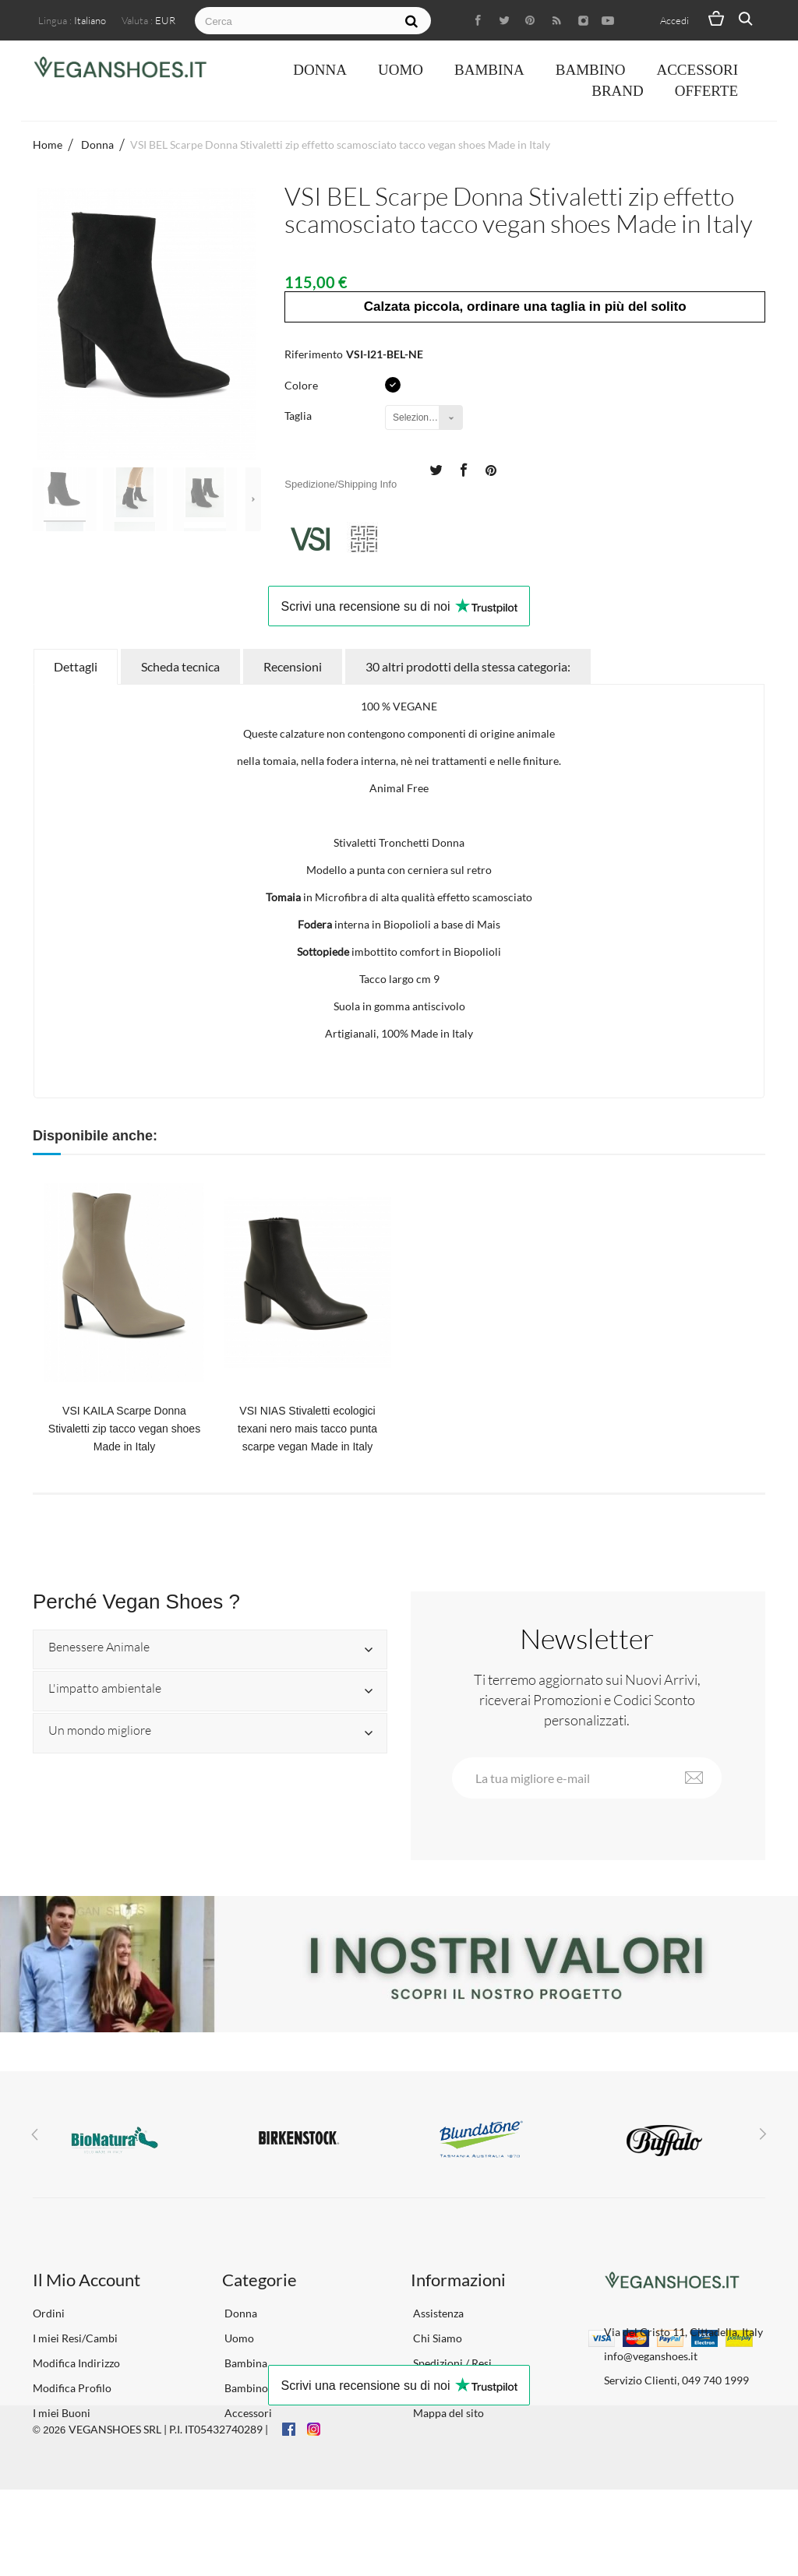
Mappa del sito (447, 2412)
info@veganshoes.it (650, 2356)
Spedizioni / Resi (451, 2363)
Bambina (489, 70)
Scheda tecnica (180, 666)
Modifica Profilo (72, 2388)
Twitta (435, 468)
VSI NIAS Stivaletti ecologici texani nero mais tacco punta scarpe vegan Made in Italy (307, 1428)
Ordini (49, 2313)
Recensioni (292, 666)
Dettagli (75, 666)
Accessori (697, 70)
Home (47, 144)
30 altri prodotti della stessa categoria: (467, 666)
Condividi (462, 468)
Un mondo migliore (99, 1731)
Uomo (400, 70)
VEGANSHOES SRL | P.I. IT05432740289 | (168, 2514)
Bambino (591, 70)
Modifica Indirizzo (76, 2363)
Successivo (253, 499)
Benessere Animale (99, 1647)
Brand (617, 91)
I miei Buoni (61, 2412)
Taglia (299, 415)
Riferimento (313, 354)
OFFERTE (706, 91)
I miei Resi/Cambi (75, 2338)
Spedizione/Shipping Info (340, 484)
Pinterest (490, 468)
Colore (302, 385)
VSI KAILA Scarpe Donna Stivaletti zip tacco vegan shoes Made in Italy (124, 1428)
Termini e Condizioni (462, 2388)
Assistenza (437, 2313)
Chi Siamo (436, 2338)
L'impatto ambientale (104, 1689)
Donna (320, 70)
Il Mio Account (86, 2279)
